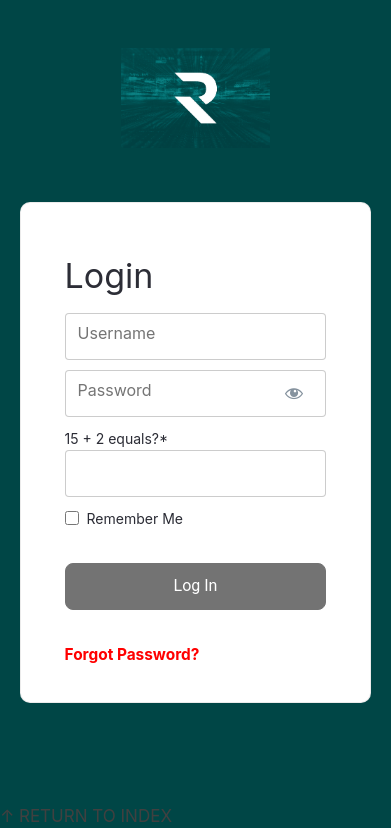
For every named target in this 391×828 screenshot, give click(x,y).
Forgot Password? (132, 654)
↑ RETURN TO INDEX (86, 816)
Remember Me (135, 518)
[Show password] (294, 393)
